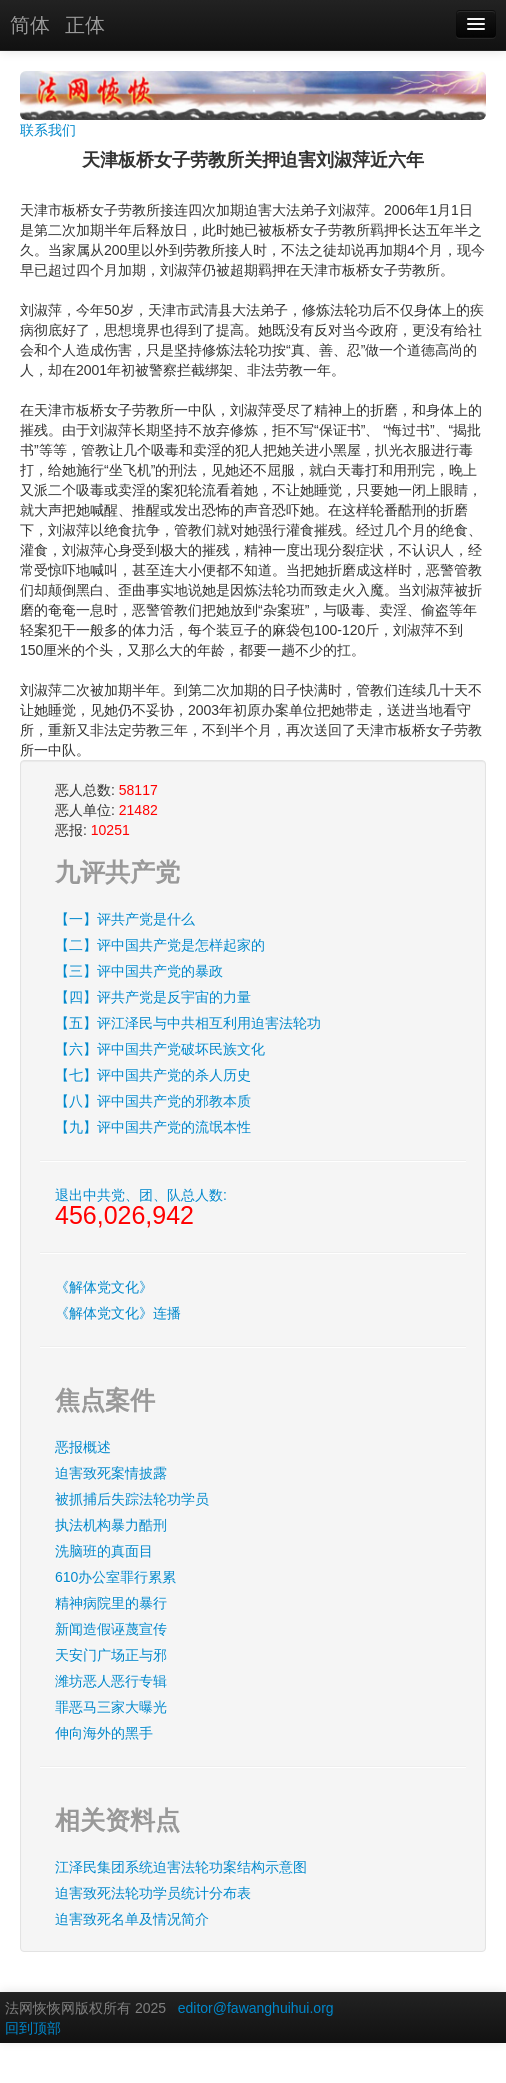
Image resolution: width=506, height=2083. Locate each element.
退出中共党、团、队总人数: (141, 1208)
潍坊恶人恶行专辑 (111, 1681)
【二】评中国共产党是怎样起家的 (160, 945)
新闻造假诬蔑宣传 (111, 1629)
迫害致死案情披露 (111, 1473)
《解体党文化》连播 (118, 1313)
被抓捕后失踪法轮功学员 (132, 1499)
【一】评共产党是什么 (125, 919)
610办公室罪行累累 (115, 1577)
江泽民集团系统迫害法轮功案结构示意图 (181, 1867)
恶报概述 (83, 1447)
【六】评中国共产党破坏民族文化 (160, 1049)
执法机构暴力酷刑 (111, 1525)
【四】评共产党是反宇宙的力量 (153, 997)
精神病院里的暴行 (111, 1603)
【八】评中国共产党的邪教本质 (153, 1101)
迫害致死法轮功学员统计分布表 (153, 1893)
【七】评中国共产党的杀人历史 (153, 1075)
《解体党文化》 (104, 1287)
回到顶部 (33, 2028)
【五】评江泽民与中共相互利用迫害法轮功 (188, 1023)
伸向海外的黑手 (104, 1733)
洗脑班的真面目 (104, 1551)
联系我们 (48, 130)
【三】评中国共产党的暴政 (139, 971)
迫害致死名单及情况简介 (132, 1919)
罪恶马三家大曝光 (111, 1707)
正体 (85, 25)
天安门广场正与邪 (111, 1655)
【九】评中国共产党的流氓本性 (153, 1127)
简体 (30, 25)
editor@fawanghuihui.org (256, 2008)
